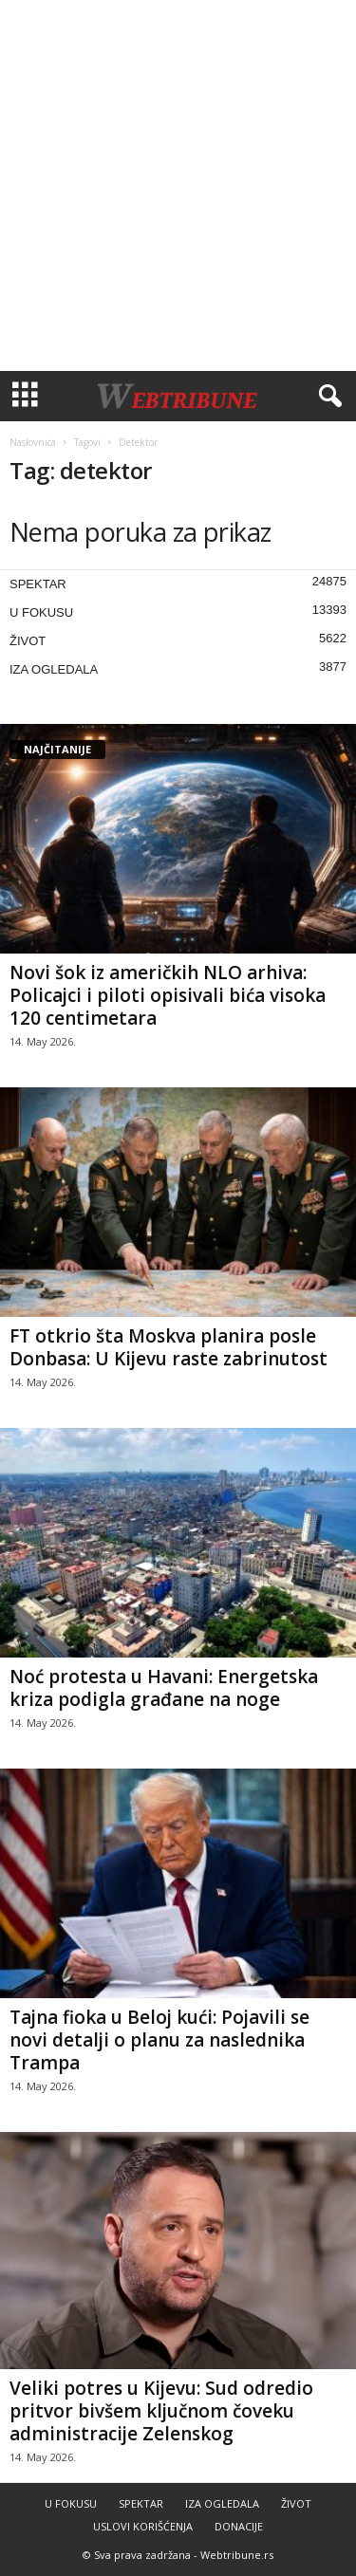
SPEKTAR (37, 584)
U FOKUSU (41, 612)
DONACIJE (239, 2526)
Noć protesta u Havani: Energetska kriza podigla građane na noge (163, 1688)
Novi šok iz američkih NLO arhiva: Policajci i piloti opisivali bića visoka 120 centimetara (167, 995)
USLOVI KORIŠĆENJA (143, 2526)
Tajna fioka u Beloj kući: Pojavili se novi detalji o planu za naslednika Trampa (159, 2040)
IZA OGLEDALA (53, 669)
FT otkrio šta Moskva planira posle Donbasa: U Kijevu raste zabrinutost (168, 1347)
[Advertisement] (178, 185)
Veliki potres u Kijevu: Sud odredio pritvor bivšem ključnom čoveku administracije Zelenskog (161, 2411)
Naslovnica (32, 442)
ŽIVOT (27, 641)
